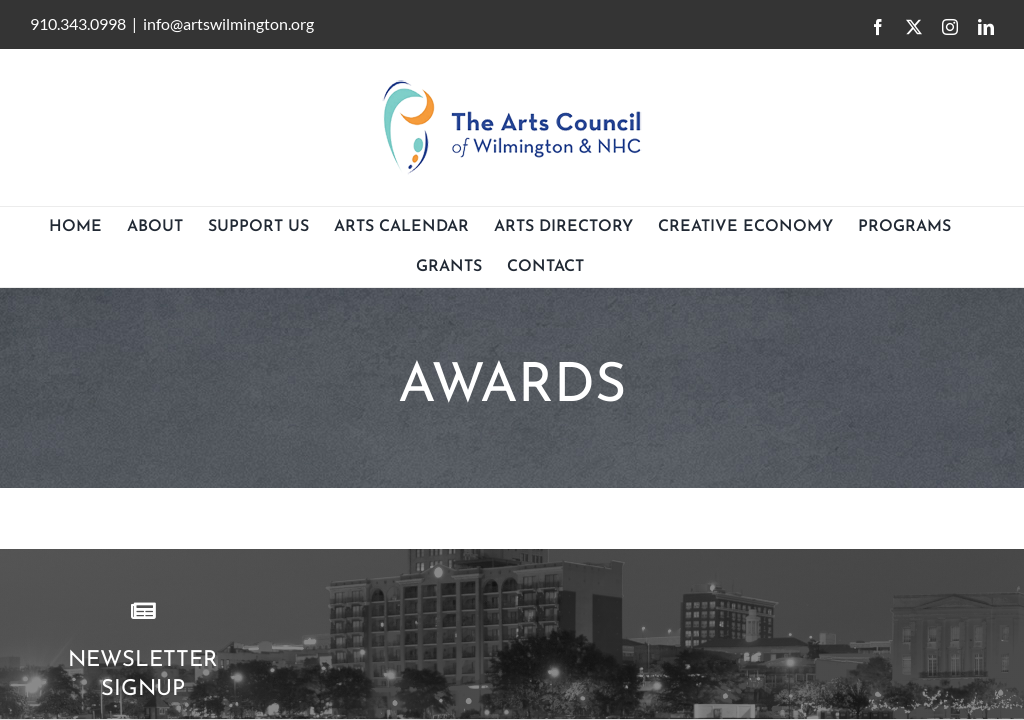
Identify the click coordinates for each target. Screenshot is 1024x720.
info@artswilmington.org (228, 23)
